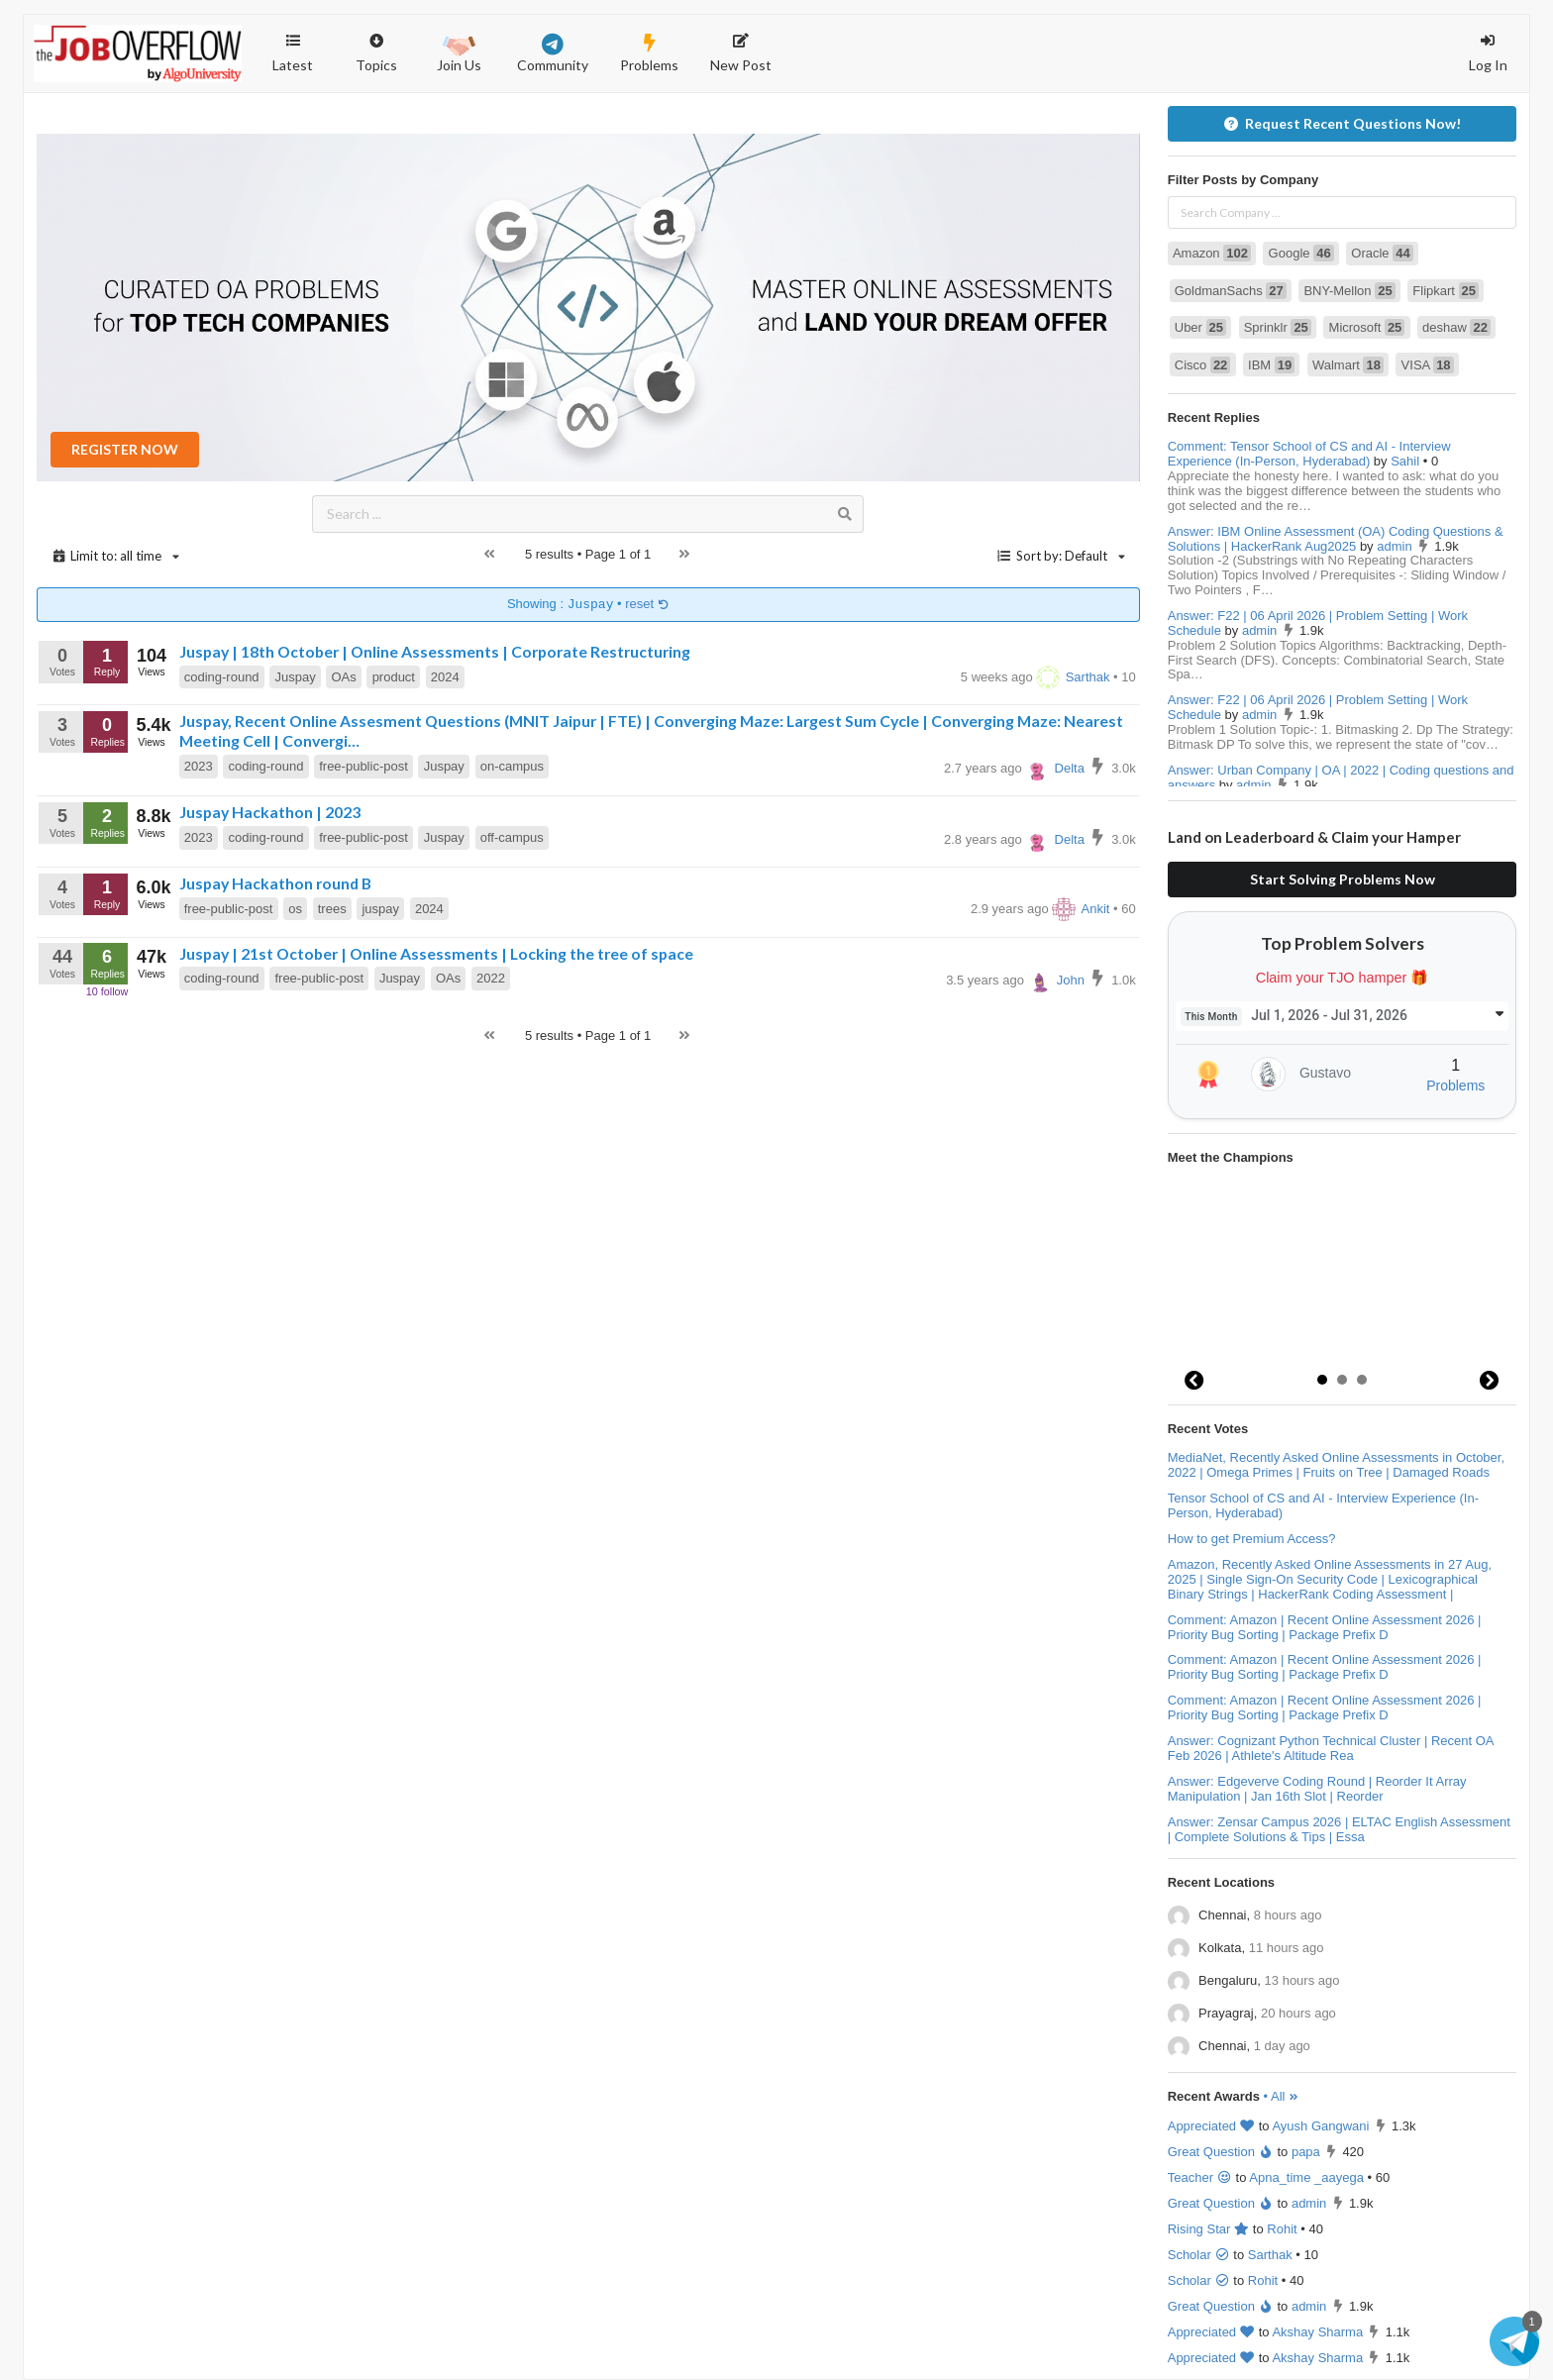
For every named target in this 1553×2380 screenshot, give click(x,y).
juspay (380, 908)
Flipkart (1445, 290)
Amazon (1212, 253)
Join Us (459, 51)
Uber (1200, 327)
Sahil (1405, 461)
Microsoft (1367, 327)
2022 (490, 978)
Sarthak (1072, 677)
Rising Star (1209, 2229)
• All (1282, 2096)
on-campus (512, 766)
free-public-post (363, 766)
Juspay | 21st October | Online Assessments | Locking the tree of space (436, 953)
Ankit (1080, 908)
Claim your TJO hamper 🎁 (1342, 977)
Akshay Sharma (1317, 2332)
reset (647, 604)
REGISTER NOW (124, 449)
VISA (1427, 365)
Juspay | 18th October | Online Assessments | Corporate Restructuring (434, 651)
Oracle (1381, 253)
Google (1301, 253)
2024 (445, 677)
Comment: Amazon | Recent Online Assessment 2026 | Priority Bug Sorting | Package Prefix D (1325, 1627)
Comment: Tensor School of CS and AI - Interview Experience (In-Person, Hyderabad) (1309, 453)
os (295, 908)
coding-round (221, 677)
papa (1306, 2151)
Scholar (1199, 2254)
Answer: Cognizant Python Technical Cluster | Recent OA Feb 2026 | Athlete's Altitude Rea (1331, 1748)
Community (552, 53)
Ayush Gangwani (1320, 2126)
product (393, 677)
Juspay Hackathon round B (275, 883)
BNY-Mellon (1349, 290)
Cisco (1203, 365)
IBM (1271, 365)
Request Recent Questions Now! (1342, 123)
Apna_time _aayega (1306, 2177)
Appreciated (1211, 2126)
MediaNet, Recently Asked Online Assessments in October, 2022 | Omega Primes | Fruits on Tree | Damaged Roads (1336, 1465)
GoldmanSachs (1231, 290)
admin (1394, 546)
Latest (292, 53)
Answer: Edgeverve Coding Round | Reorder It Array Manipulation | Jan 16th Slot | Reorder (1317, 1789)
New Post (741, 53)
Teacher (1200, 2177)
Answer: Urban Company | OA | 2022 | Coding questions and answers (1341, 777)
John (1056, 980)
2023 (198, 766)
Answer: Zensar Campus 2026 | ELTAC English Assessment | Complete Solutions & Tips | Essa (1339, 1829)
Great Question (1221, 2151)
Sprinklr (1277, 327)
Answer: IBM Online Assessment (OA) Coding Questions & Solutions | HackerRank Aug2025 (1335, 539)
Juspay (294, 677)
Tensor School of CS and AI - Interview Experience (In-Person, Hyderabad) (1323, 1505)
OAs (343, 677)
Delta (1055, 768)
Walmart (1348, 365)
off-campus (512, 837)
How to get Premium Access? (1252, 1538)
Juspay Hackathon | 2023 (270, 811)
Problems (649, 53)
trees (332, 908)
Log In (1488, 53)
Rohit (1281, 2229)
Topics (376, 44)
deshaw (1456, 327)
